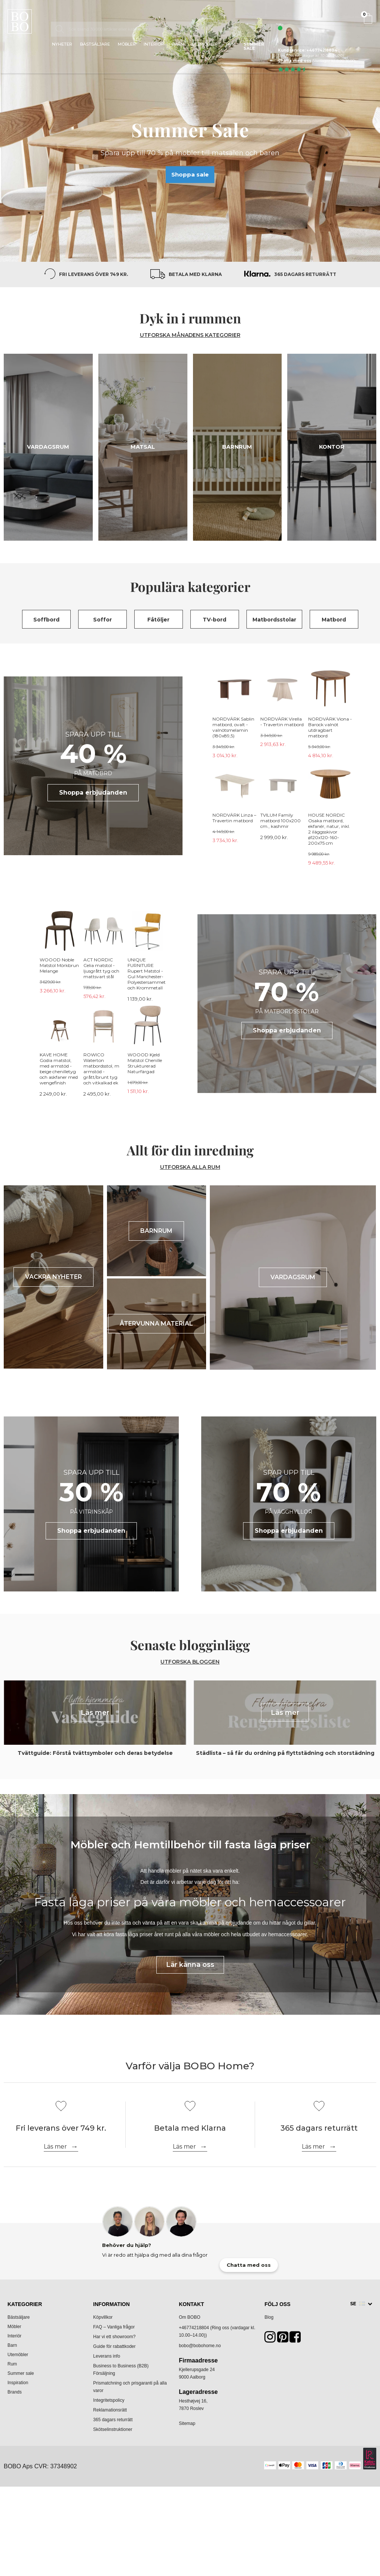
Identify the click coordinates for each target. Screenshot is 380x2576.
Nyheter (62, 44)
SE (358, 2303)
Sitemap (187, 2423)
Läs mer (55, 2146)
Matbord (334, 619)
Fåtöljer (158, 619)
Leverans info (106, 2356)
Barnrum (237, 446)
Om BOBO (189, 2317)
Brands (14, 2392)
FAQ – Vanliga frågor (114, 2327)
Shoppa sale (190, 174)
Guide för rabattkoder (114, 2346)
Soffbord (46, 619)
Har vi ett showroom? (114, 2336)
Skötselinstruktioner (112, 2429)
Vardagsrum (48, 446)
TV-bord (214, 619)
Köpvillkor (103, 2317)
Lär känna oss (190, 1965)
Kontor (331, 446)
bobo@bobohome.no (200, 2345)
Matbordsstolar (274, 619)
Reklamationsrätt (110, 2410)
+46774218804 (194, 2327)
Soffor (102, 619)
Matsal (142, 446)
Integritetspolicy (108, 2400)
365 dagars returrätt (305, 274)
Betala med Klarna (195, 274)
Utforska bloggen (190, 1662)
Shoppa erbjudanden (93, 792)
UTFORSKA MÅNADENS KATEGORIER (190, 335)
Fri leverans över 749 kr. (93, 274)
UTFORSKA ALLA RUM (190, 1167)
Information (111, 2304)
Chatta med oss (294, 61)
